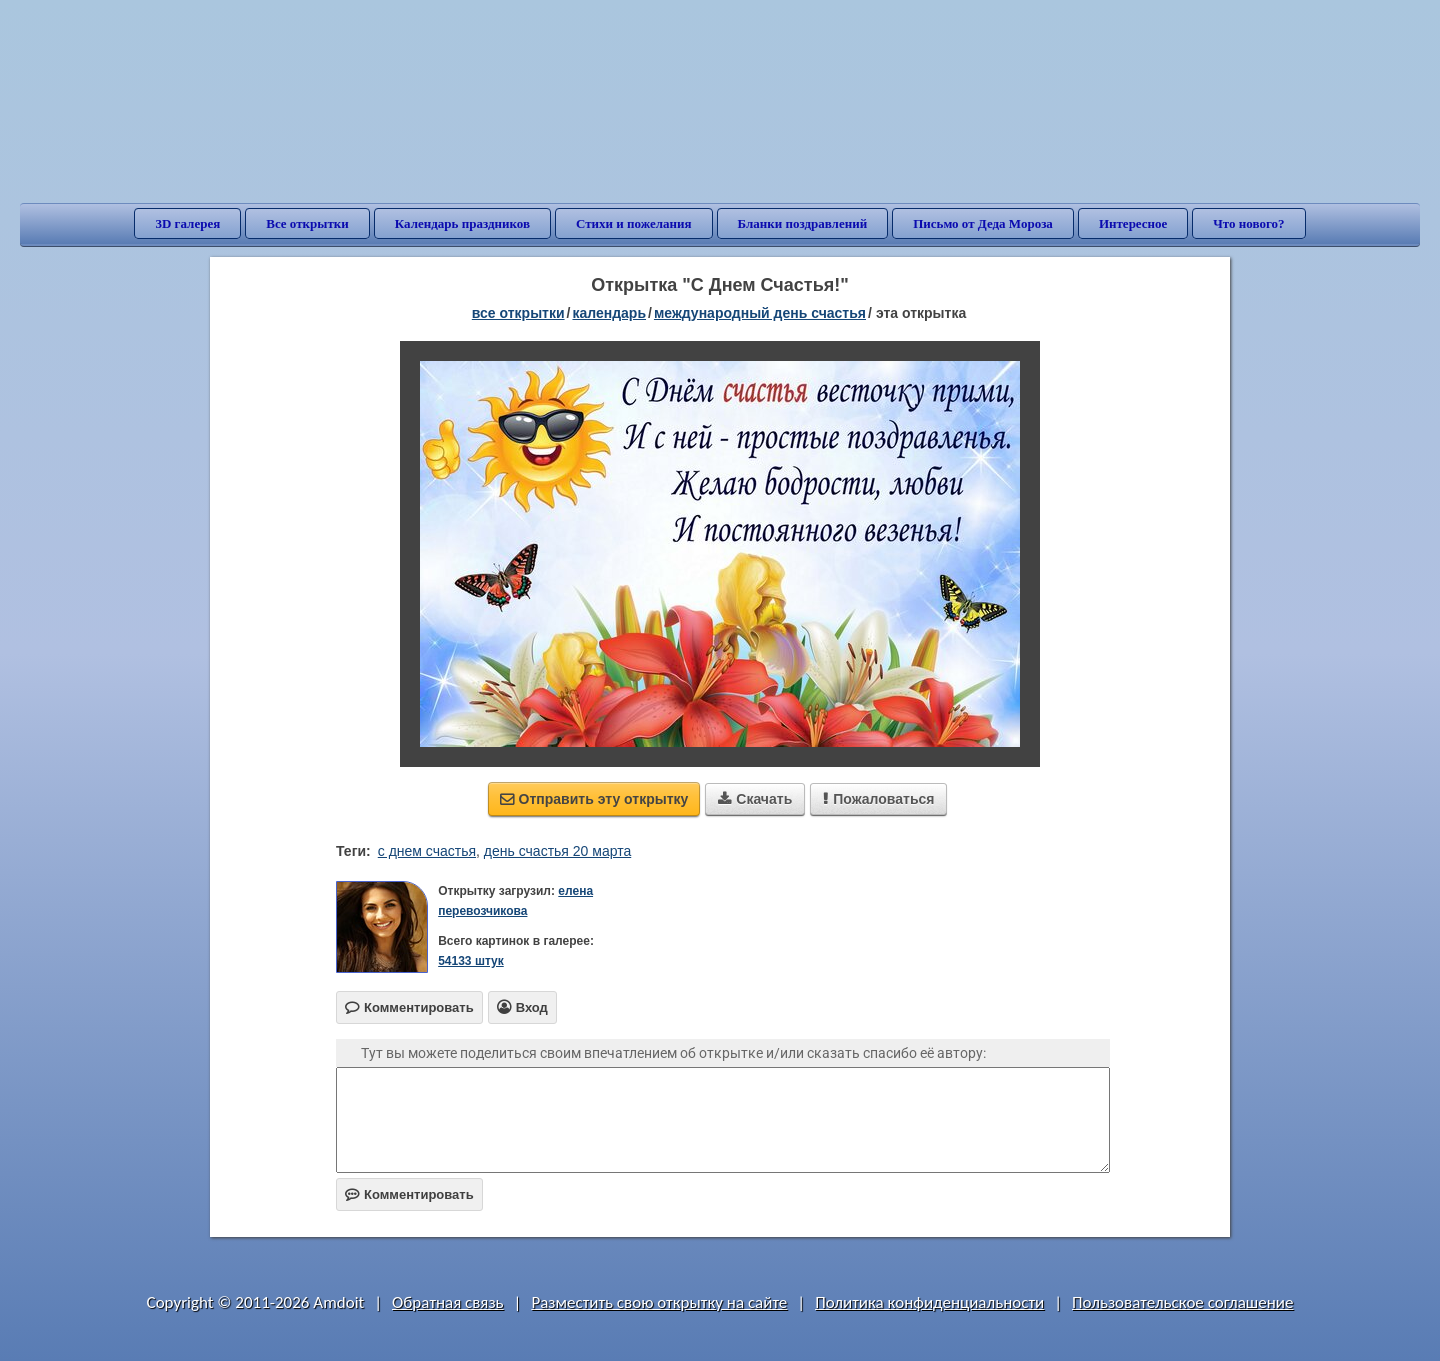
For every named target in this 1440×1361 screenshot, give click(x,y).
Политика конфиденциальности (929, 1302)
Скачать (755, 799)
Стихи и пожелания (634, 223)
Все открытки (307, 223)
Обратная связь (448, 1302)
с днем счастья (427, 851)
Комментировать (409, 1194)
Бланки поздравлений (803, 223)
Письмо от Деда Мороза (983, 223)
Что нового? (1248, 223)
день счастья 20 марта (557, 851)
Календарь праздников (462, 223)
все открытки (518, 313)
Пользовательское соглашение (1182, 1302)
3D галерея (187, 223)
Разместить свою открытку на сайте (659, 1302)
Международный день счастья (760, 313)
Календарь (609, 313)
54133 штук (471, 961)
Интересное (1133, 223)
